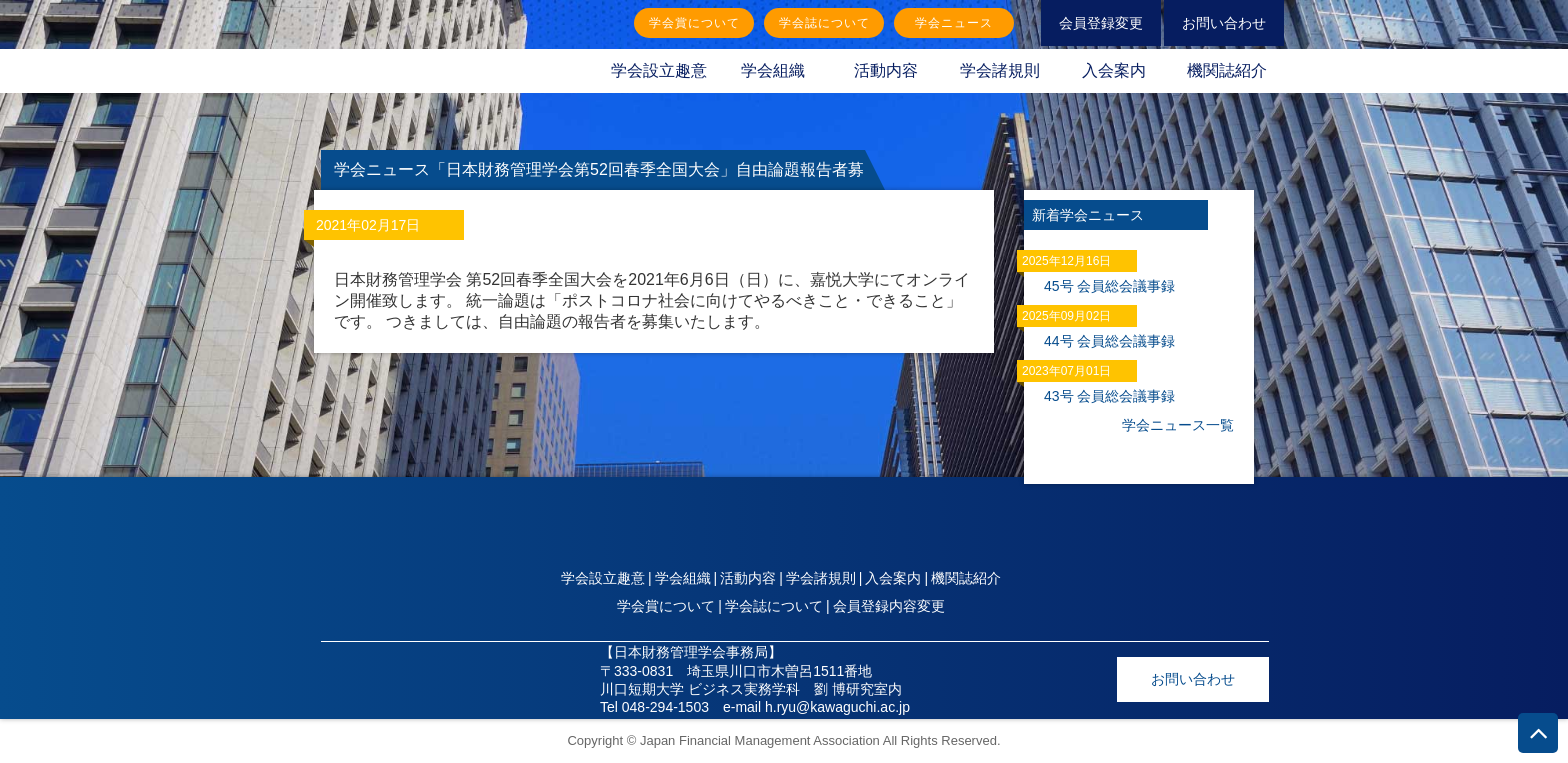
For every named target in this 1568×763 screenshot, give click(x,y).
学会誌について (824, 23)
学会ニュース (954, 23)
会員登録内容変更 (889, 606)
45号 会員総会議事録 (1109, 286)
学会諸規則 (1000, 70)
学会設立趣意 (659, 70)
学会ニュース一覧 (1178, 425)
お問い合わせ (1224, 23)
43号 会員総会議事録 (1109, 396)
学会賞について (694, 23)
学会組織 (773, 70)
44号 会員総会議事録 (1109, 341)
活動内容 (886, 70)
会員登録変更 (1101, 23)
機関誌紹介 (1227, 70)
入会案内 (1114, 70)
